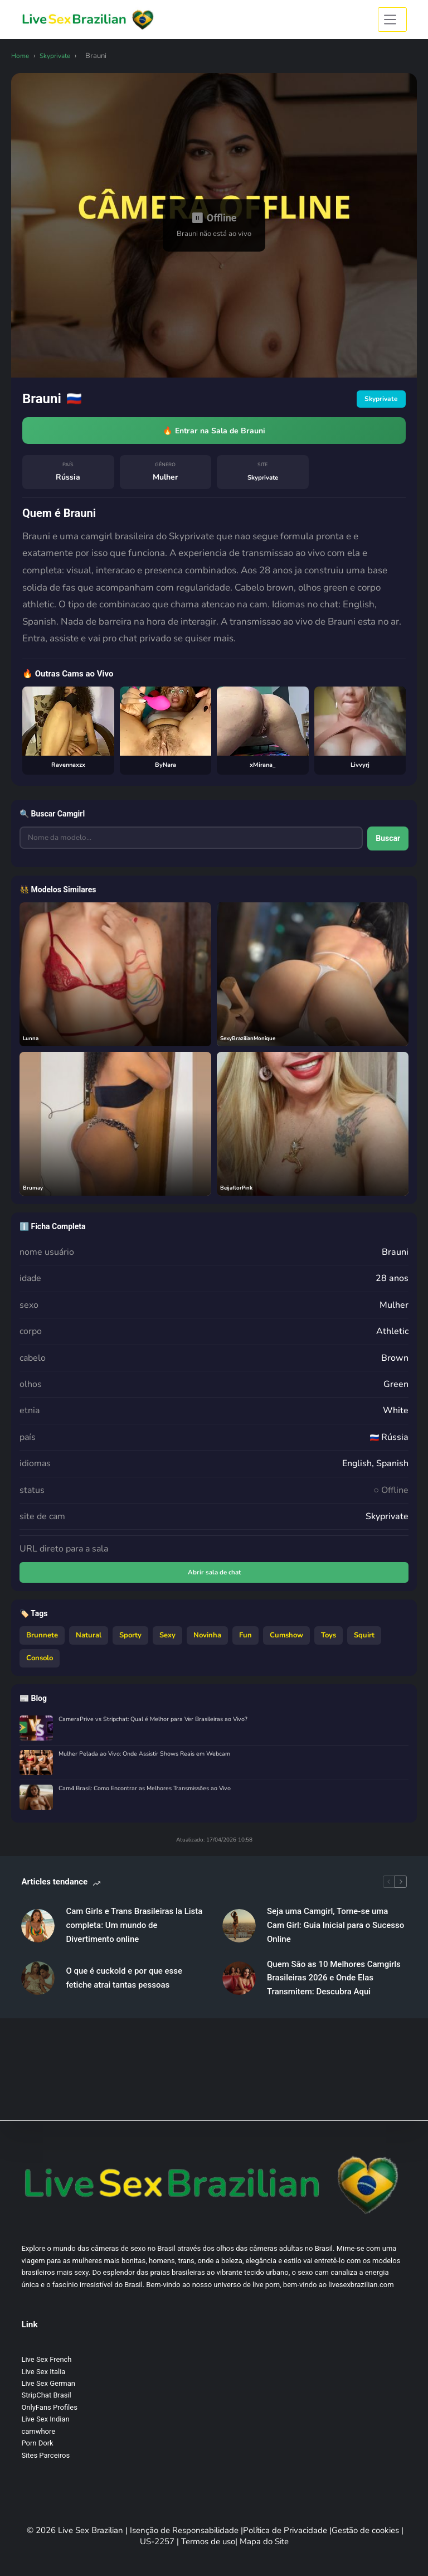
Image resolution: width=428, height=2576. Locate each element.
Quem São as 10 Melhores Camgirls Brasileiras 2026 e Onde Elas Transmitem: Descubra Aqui (334, 1984)
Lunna (32, 1041)
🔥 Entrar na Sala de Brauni (214, 432)
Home (21, 56)
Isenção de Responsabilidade (185, 2530)
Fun (245, 1641)
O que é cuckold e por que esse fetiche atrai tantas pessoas (124, 1985)
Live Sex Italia (43, 2371)
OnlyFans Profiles (49, 2407)
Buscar (384, 843)
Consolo (39, 1665)
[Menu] (392, 19)
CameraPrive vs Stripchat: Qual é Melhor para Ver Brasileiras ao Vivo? (161, 1726)
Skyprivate (59, 56)
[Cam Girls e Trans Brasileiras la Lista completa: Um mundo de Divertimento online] (38, 1932)
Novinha (207, 1641)
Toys (328, 1641)
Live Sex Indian (45, 2419)
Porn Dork (37, 2443)
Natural (88, 1641)
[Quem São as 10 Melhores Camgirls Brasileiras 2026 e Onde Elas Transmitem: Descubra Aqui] (239, 1984)
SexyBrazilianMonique (253, 1041)
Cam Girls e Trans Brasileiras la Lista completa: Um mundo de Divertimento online (134, 1932)
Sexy (167, 1641)
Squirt (364, 1641)
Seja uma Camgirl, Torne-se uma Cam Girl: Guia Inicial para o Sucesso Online (335, 1932)
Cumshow (286, 1641)
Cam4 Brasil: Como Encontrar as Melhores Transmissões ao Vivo (155, 1795)
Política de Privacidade (286, 2530)
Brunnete (42, 1641)
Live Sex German (48, 2383)
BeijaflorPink (239, 1191)
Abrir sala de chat (214, 1577)
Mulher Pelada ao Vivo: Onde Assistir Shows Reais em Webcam (154, 1761)
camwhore (38, 2431)
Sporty (130, 1641)
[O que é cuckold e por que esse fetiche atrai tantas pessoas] (38, 1984)
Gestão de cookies (366, 2530)
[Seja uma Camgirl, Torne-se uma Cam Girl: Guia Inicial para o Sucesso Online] (239, 1932)
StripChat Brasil (46, 2395)
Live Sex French (46, 2359)
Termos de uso (208, 2541)
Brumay (35, 1191)
